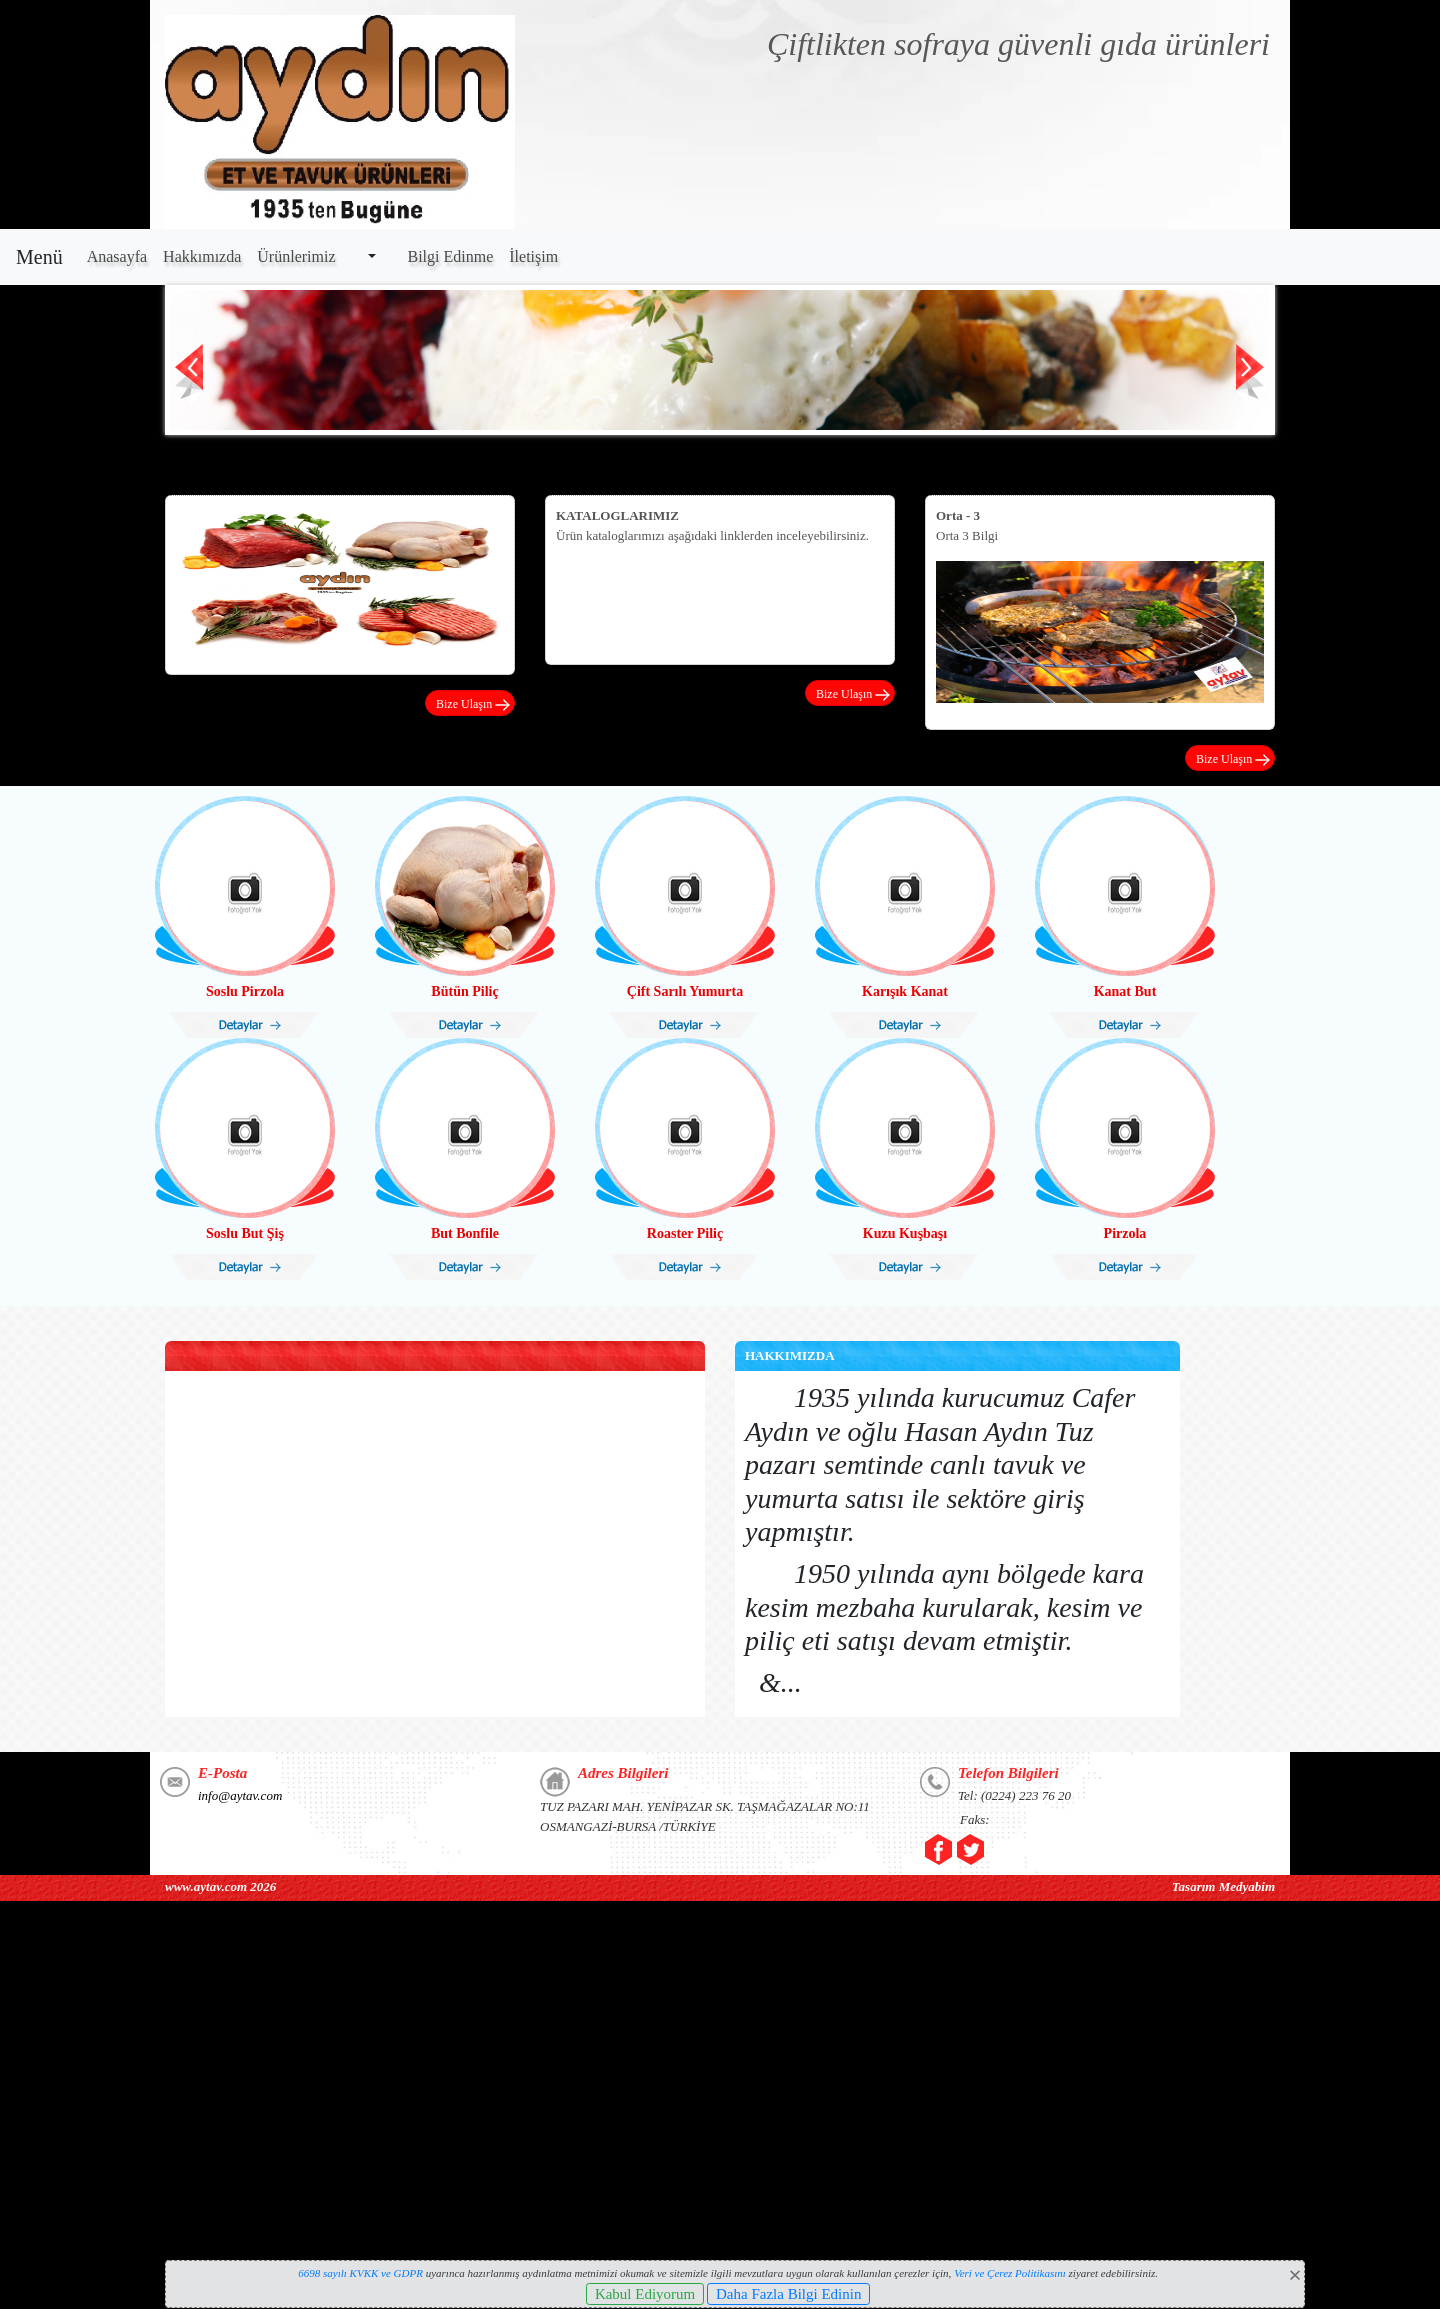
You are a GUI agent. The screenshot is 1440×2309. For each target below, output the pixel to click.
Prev (189, 376)
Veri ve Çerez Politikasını (1010, 2273)
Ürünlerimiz (296, 256)
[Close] (1295, 2275)
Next (1250, 376)
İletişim (533, 256)
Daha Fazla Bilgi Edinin (788, 2294)
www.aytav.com (206, 1886)
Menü (39, 257)
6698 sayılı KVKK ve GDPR (360, 2273)
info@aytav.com (240, 1795)
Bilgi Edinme (451, 256)
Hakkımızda (202, 256)
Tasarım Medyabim (1223, 1886)
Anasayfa (117, 256)
